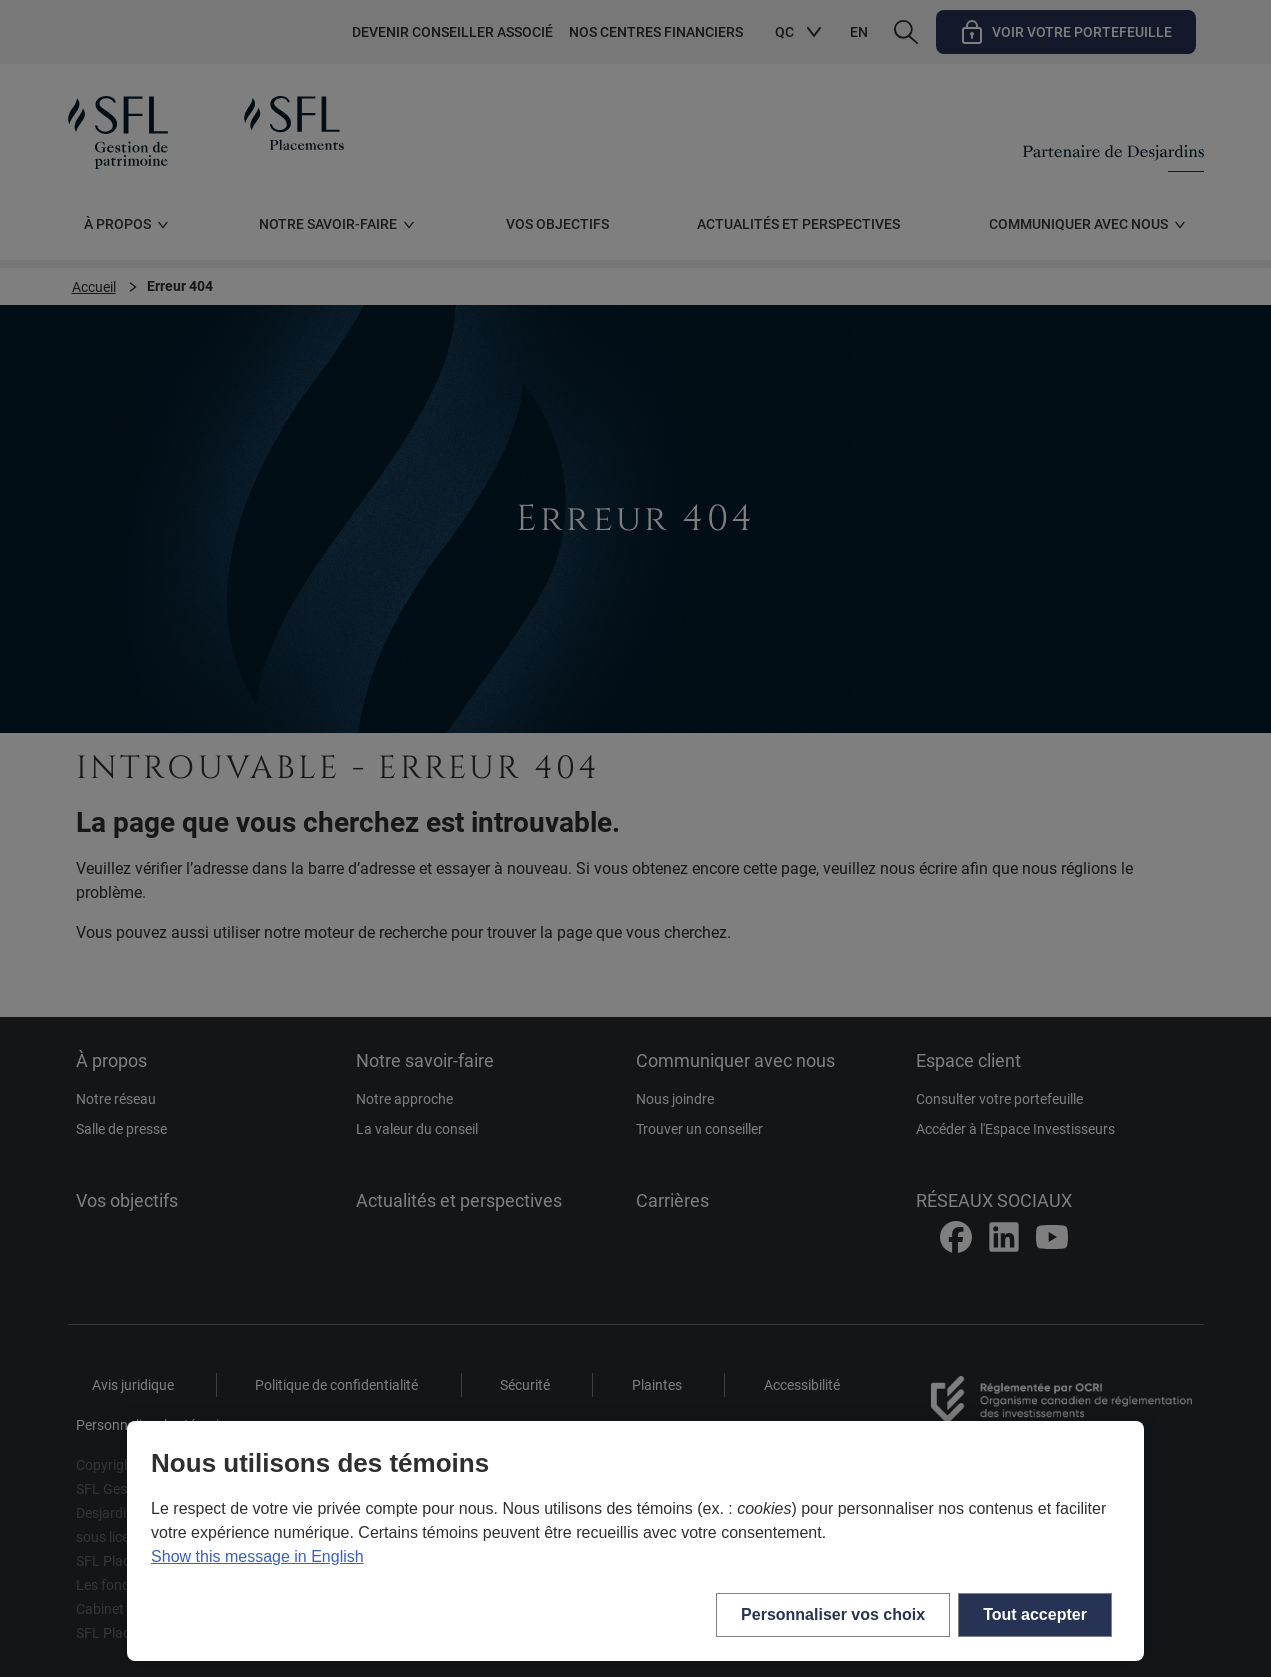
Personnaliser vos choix (833, 1614)
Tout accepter (1035, 1614)
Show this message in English (257, 1556)
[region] (635, 1541)
